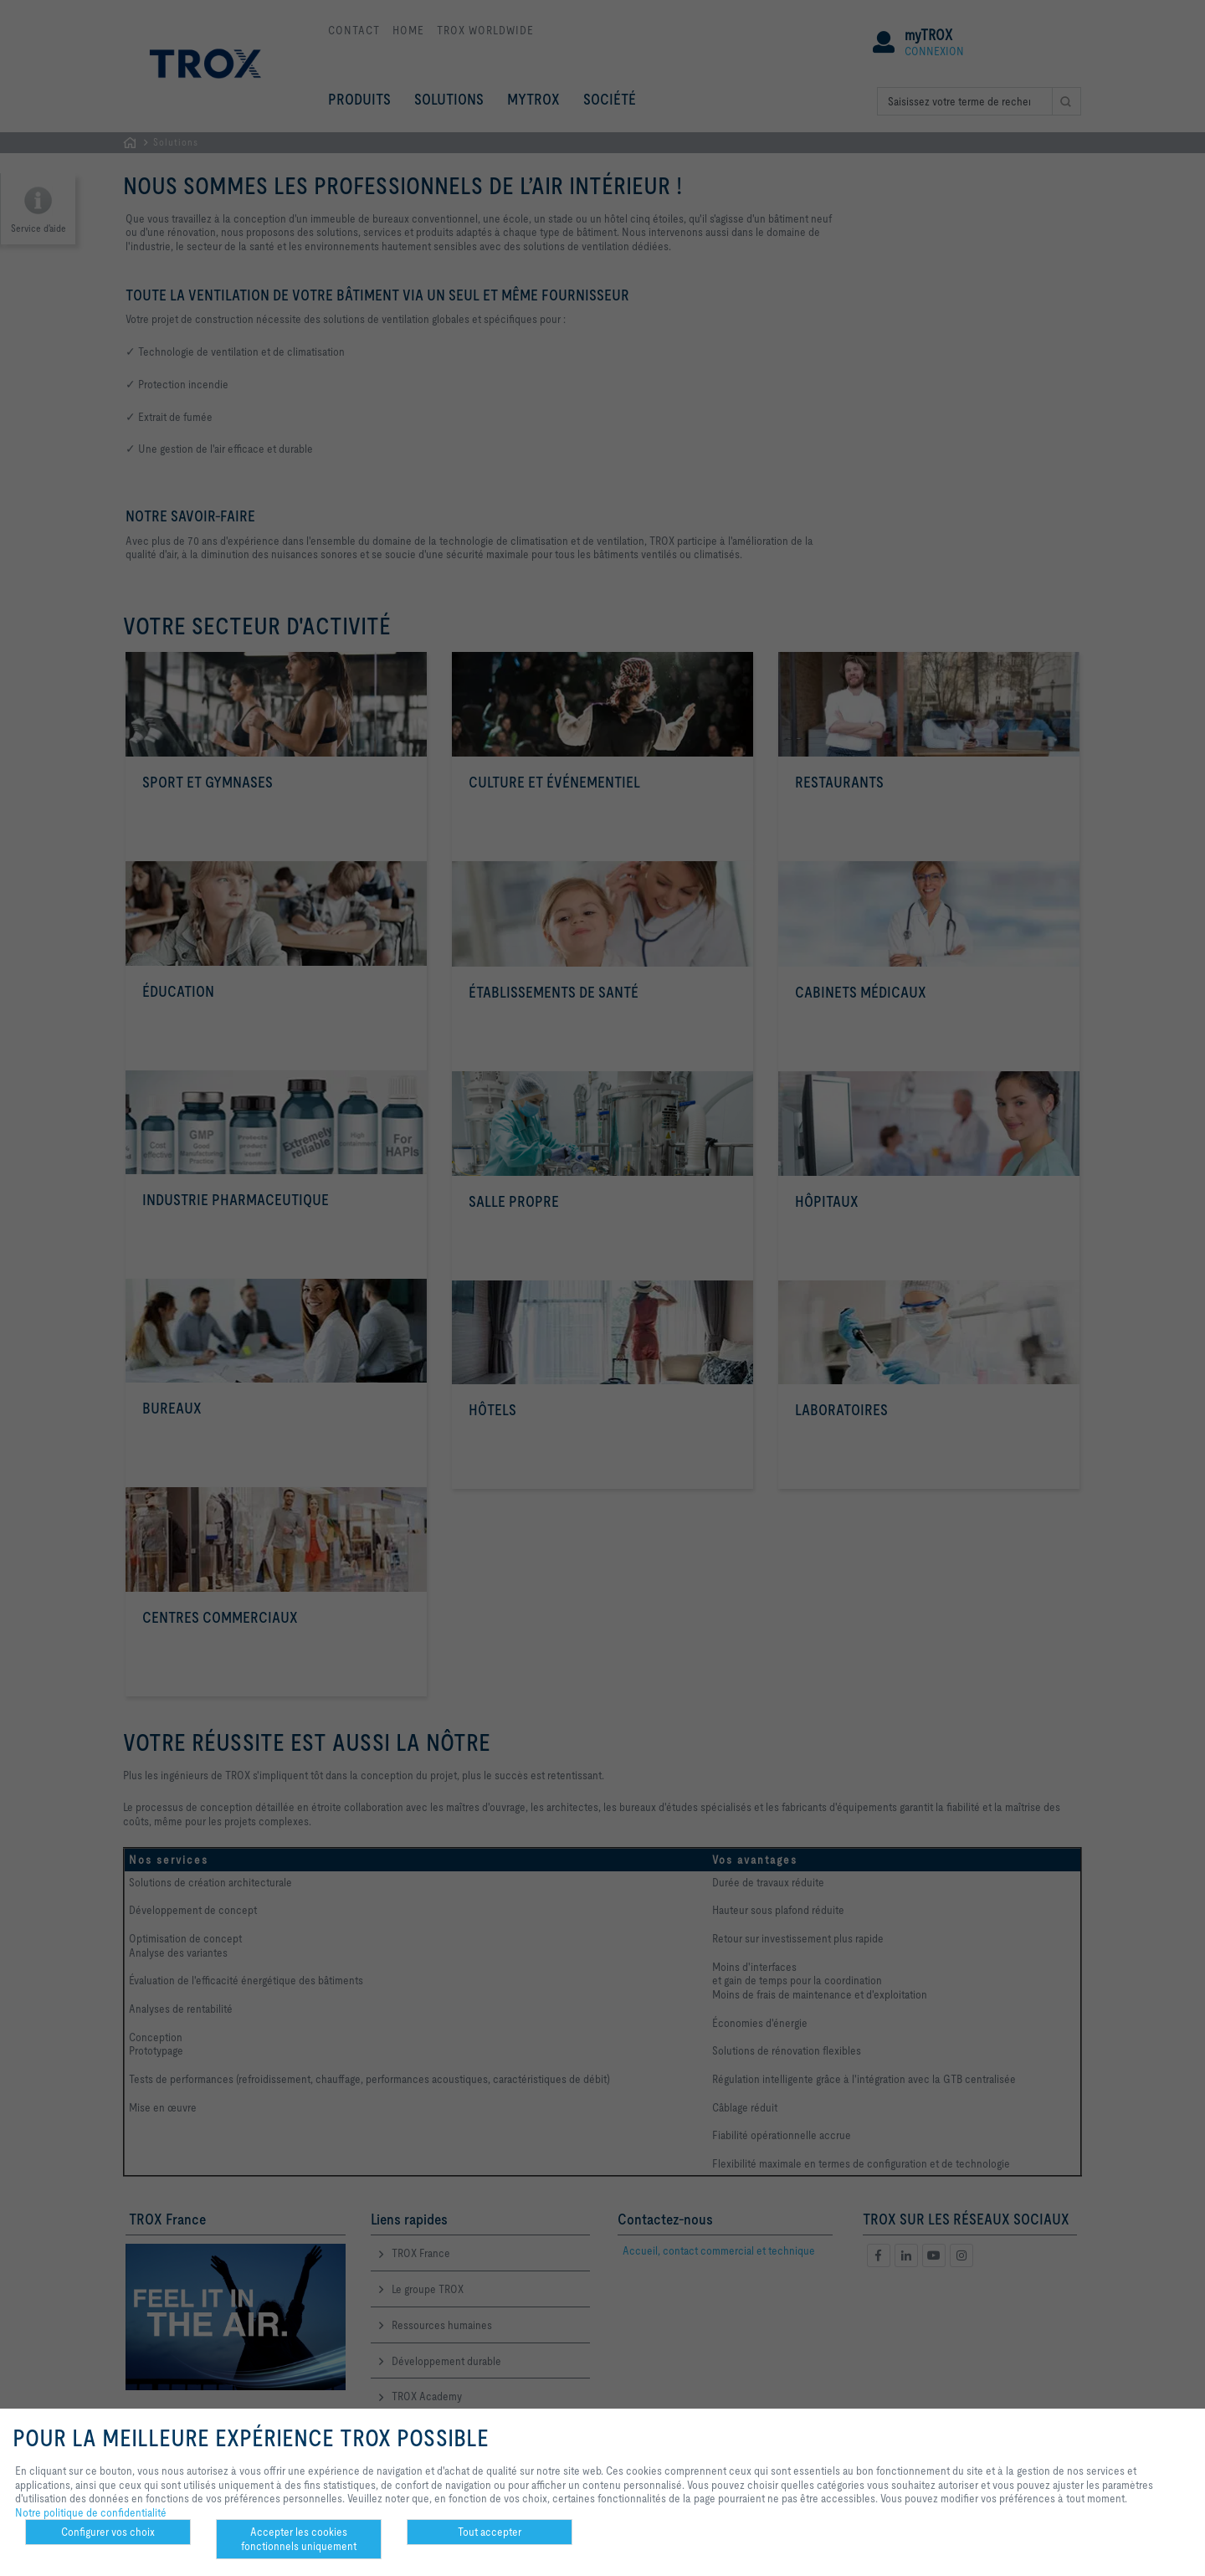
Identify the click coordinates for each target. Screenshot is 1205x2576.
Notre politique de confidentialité (91, 2512)
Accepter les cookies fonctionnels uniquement (298, 2539)
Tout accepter (489, 2531)
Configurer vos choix (108, 2531)
